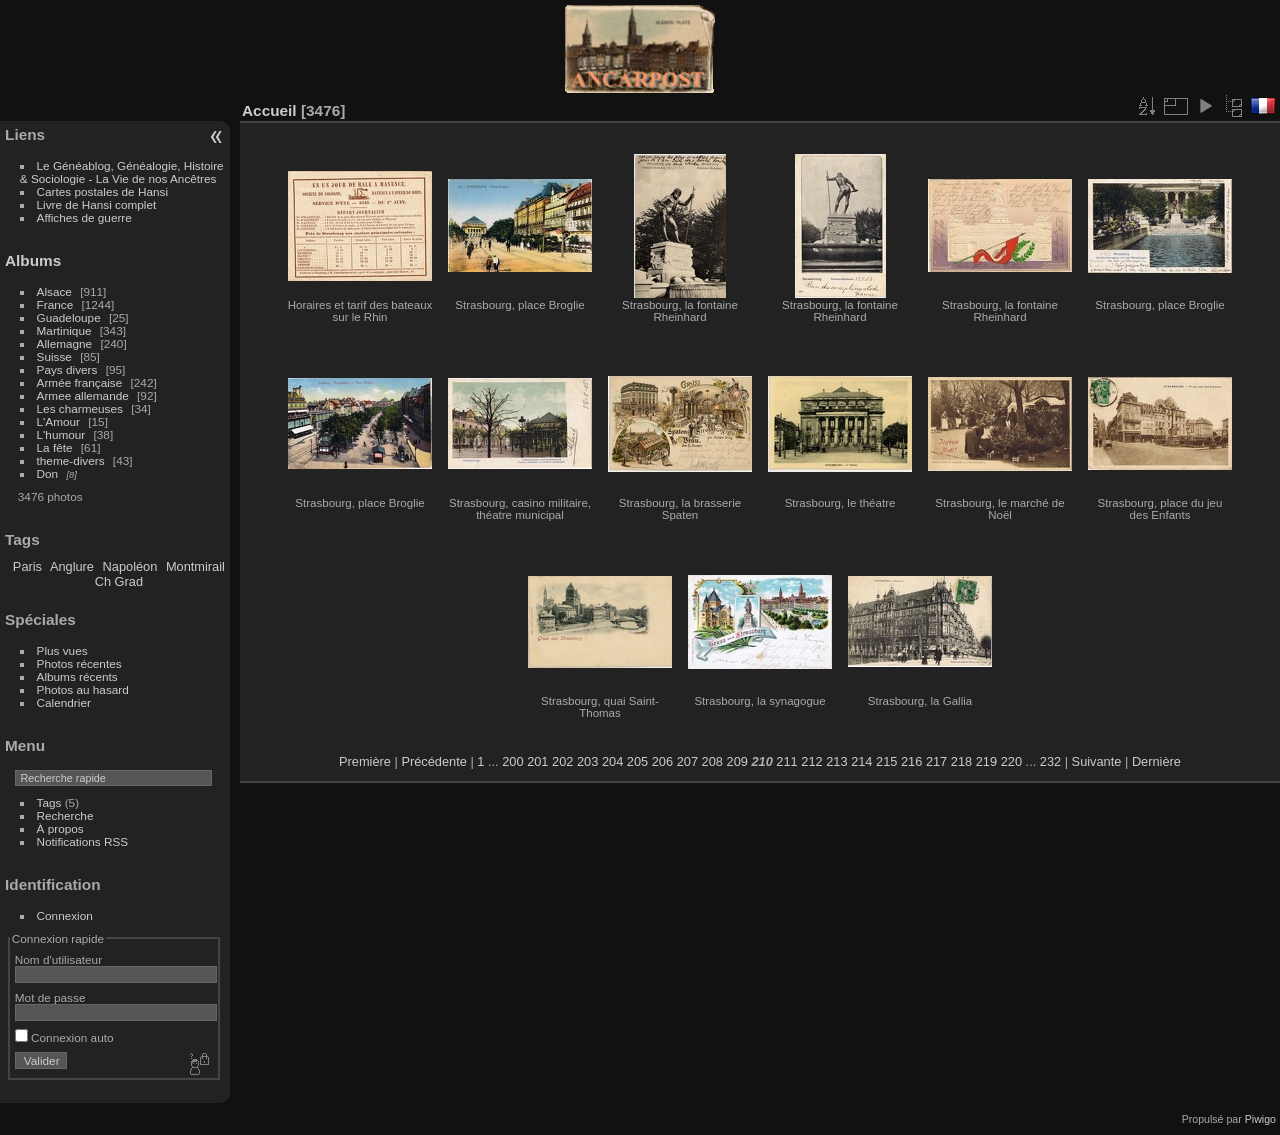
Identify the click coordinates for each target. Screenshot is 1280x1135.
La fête (55, 447)
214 (861, 761)
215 (886, 761)
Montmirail (195, 566)
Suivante (1097, 761)
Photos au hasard (83, 689)
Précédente (433, 761)
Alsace (54, 291)
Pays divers (67, 369)
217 (936, 761)
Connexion (65, 915)
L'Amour (58, 421)
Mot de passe (50, 997)
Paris (27, 566)
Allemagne (65, 343)
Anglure (72, 566)
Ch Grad (119, 581)
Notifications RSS (83, 841)
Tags (49, 802)
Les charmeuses (80, 408)
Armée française (80, 382)
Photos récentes (79, 663)
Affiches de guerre (84, 217)
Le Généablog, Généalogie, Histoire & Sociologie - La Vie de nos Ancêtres (122, 172)
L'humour (61, 434)
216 (911, 761)
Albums (33, 260)
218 (961, 761)
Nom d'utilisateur (58, 959)
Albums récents (77, 676)
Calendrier (64, 702)
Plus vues (62, 650)
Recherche (65, 815)
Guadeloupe (69, 317)
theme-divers (71, 460)
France (55, 304)
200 (512, 761)
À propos (60, 828)
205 (637, 761)
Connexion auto (64, 1037)
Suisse (54, 356)
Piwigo (1260, 1119)
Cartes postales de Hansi (102, 191)
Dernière (1156, 761)
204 (612, 761)
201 (537, 761)
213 (836, 761)
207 (687, 761)
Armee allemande (83, 395)
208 (712, 761)
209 (737, 761)
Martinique (64, 330)
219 (986, 761)
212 (811, 761)
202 (562, 761)
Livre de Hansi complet (97, 204)
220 (1011, 761)
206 (662, 761)
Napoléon (130, 566)
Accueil (269, 110)
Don (48, 473)
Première (365, 761)
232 (1050, 761)
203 (587, 761)
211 (786, 761)
